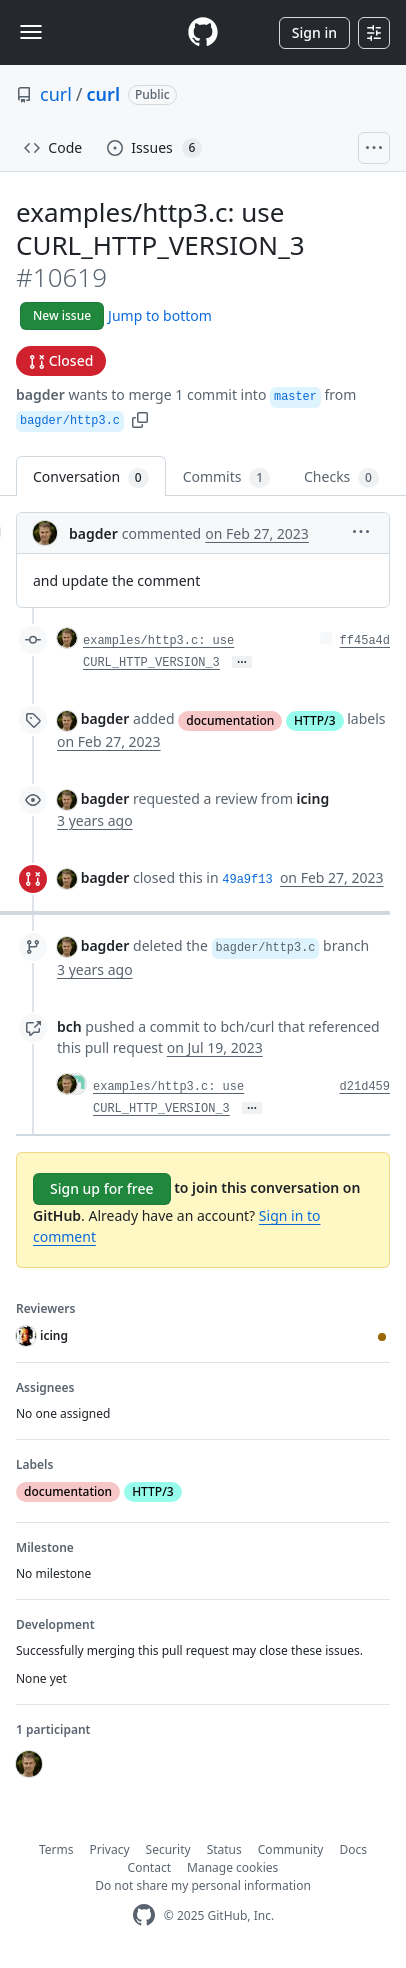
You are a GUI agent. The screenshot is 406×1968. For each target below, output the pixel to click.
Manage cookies (232, 1867)
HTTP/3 (315, 720)
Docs (353, 1849)
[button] (140, 418)
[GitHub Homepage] (144, 1915)
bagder (40, 394)
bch (69, 1026)
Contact (149, 1867)
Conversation (91, 477)
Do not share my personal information (203, 1885)
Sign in (314, 32)
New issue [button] (62, 315)
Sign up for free (102, 1188)
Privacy (110, 1849)
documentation (230, 720)
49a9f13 (247, 880)
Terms (56, 1849)
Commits (226, 477)
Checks (341, 477)
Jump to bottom (160, 315)
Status (224, 1849)
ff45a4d (365, 641)
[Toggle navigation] (31, 32)
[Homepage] (203, 32)
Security (168, 1849)
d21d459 (365, 1087)
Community (291, 1849)
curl (56, 94)
